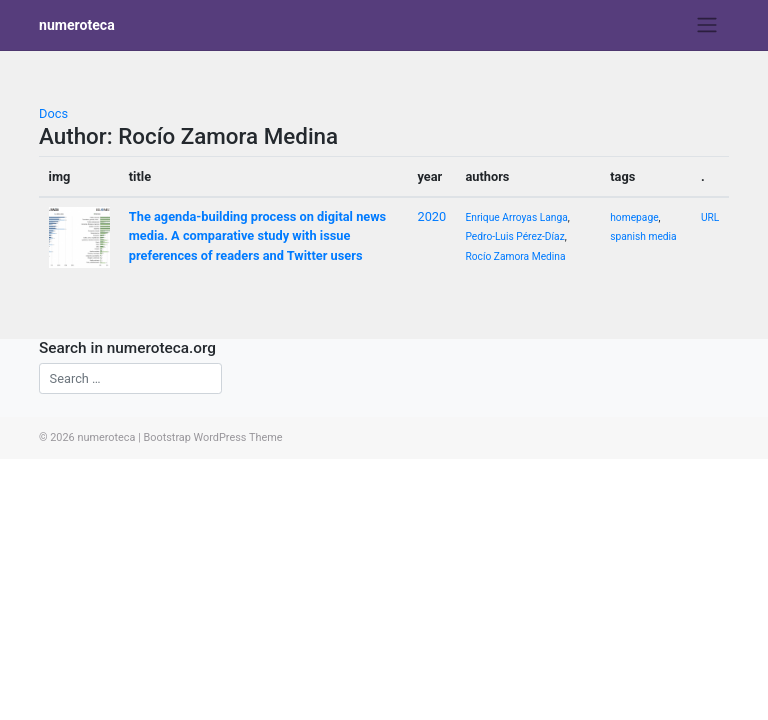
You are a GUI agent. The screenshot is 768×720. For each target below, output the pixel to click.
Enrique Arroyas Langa (516, 217)
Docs (53, 113)
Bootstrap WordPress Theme (212, 437)
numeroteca (77, 25)
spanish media (643, 236)
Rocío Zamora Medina (515, 256)
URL (710, 217)
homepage (634, 217)
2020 (431, 216)
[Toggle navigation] (707, 25)
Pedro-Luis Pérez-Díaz (514, 236)
